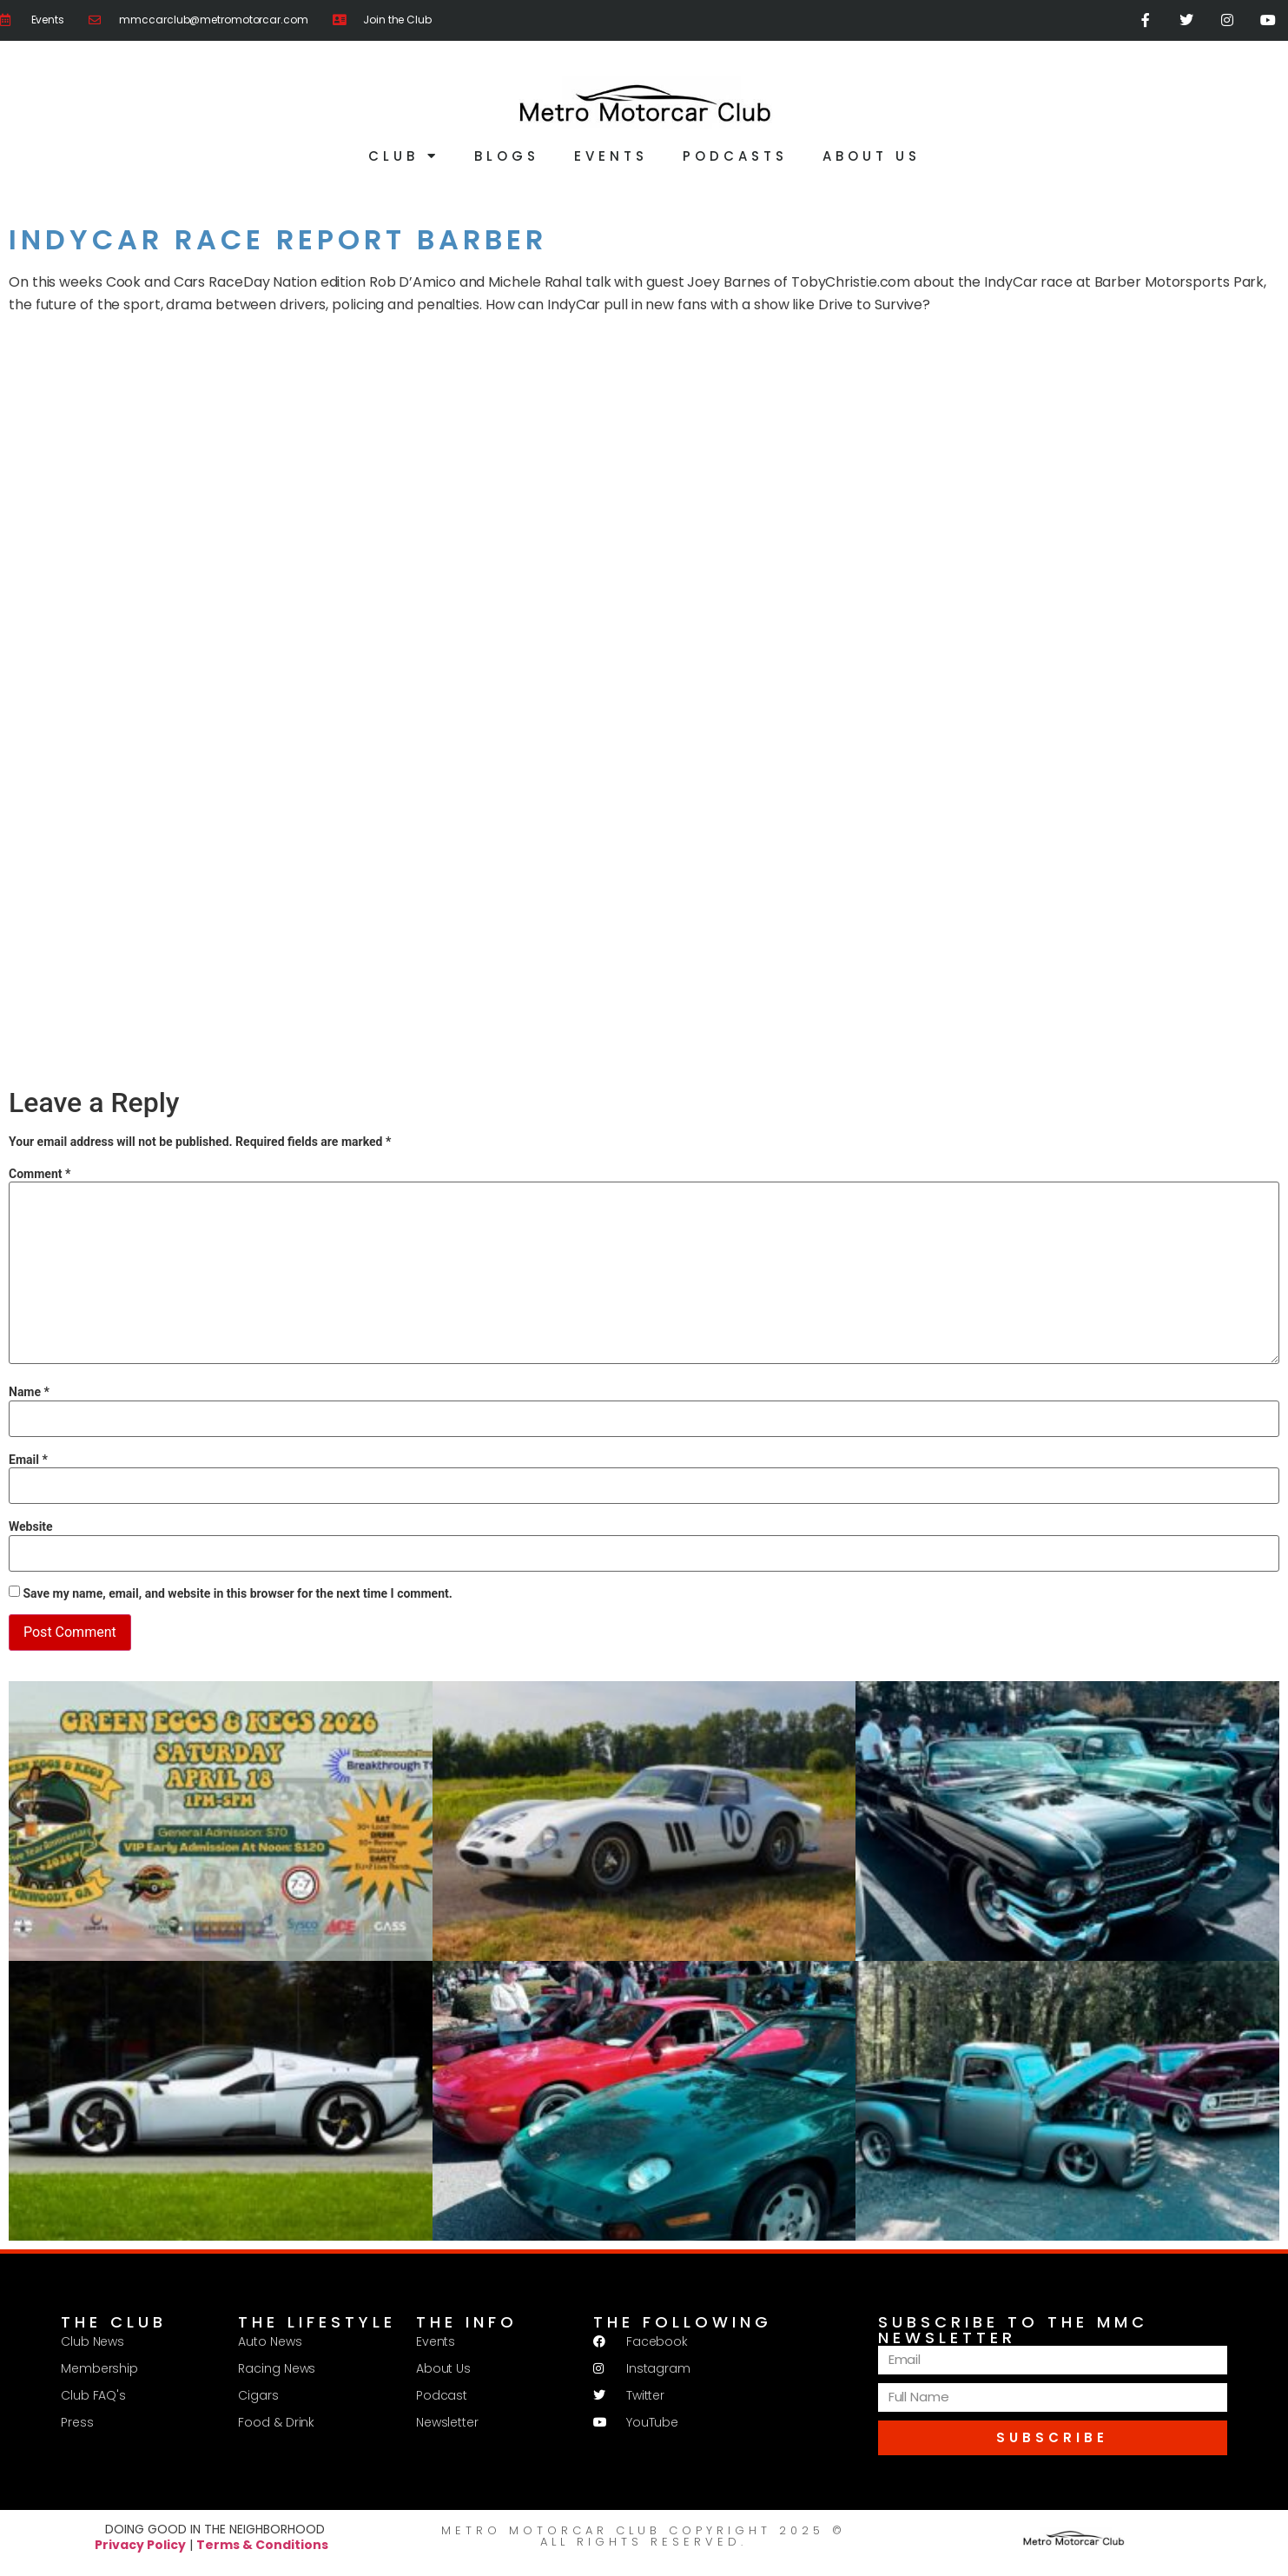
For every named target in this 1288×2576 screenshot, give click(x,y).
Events (611, 157)
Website (31, 1527)
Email (28, 1460)
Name (29, 1393)
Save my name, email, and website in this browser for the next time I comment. (237, 1594)
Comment (39, 1174)
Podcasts (735, 157)
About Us (871, 157)
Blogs (506, 157)
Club (403, 157)
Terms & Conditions (262, 2546)
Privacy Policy (140, 2546)
